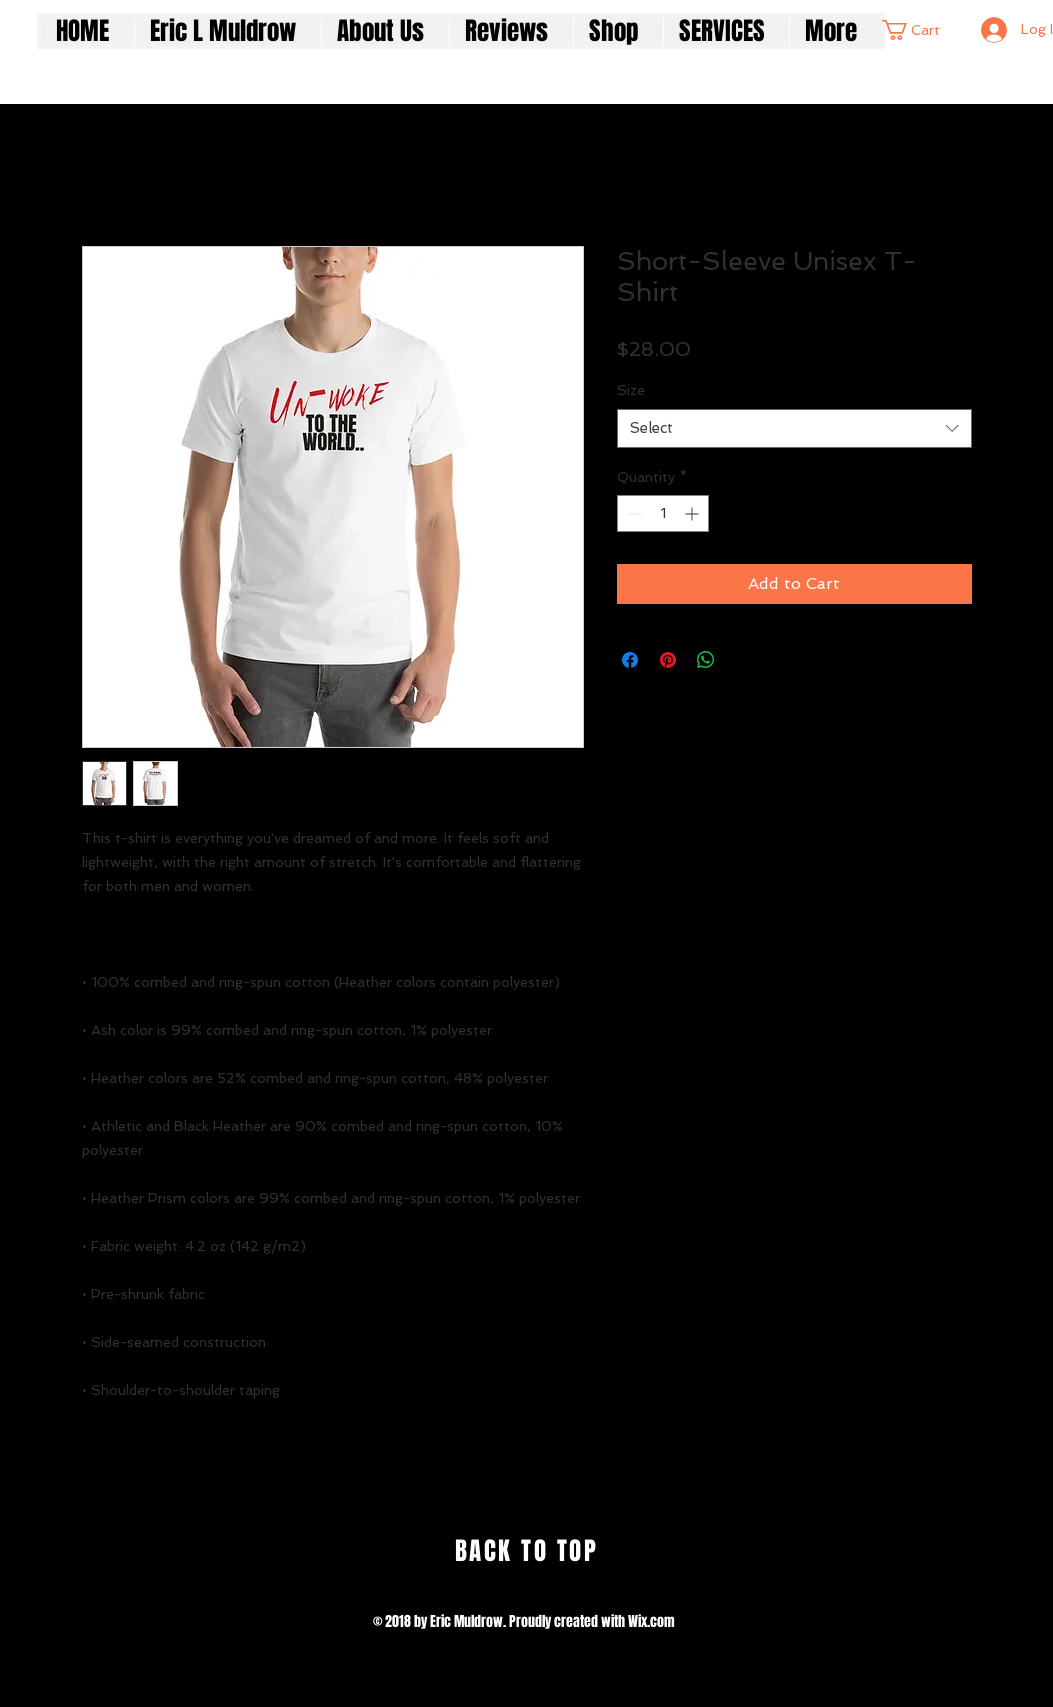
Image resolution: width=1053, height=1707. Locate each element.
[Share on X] (744, 660)
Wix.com (651, 1621)
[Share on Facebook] (630, 660)
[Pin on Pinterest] (668, 660)
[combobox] (794, 428)
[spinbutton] (663, 513)
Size (631, 390)
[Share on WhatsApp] (706, 660)
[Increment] (693, 513)
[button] (919, 30)
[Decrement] (632, 513)
